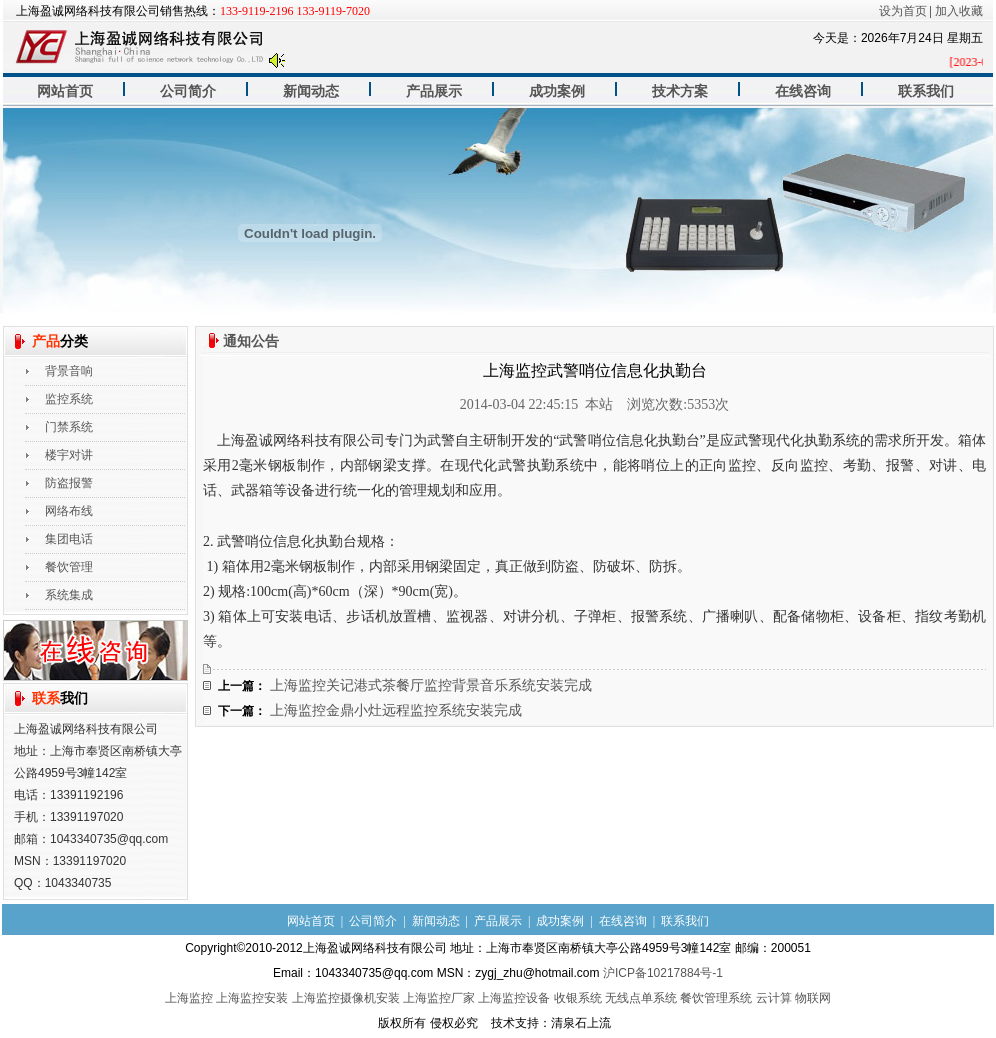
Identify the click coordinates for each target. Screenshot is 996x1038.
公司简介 (188, 91)
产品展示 (434, 91)
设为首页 (903, 11)
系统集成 (69, 595)
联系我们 (926, 91)
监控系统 (69, 399)
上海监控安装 (252, 998)
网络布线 (69, 511)
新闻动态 (311, 91)
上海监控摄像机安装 (346, 998)
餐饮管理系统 (716, 998)
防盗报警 (69, 483)
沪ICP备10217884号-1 (663, 973)
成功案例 (557, 91)
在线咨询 (803, 91)
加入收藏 (959, 11)
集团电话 (69, 539)
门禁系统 (69, 427)
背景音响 (69, 371)
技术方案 (680, 91)
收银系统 (578, 998)
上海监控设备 (514, 998)
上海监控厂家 (439, 998)
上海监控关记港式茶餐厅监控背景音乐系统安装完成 (431, 685)
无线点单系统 (641, 998)
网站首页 (65, 91)
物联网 (813, 998)
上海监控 (189, 998)
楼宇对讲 (69, 455)
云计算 (774, 998)
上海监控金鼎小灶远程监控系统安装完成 (396, 710)
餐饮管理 (69, 567)
